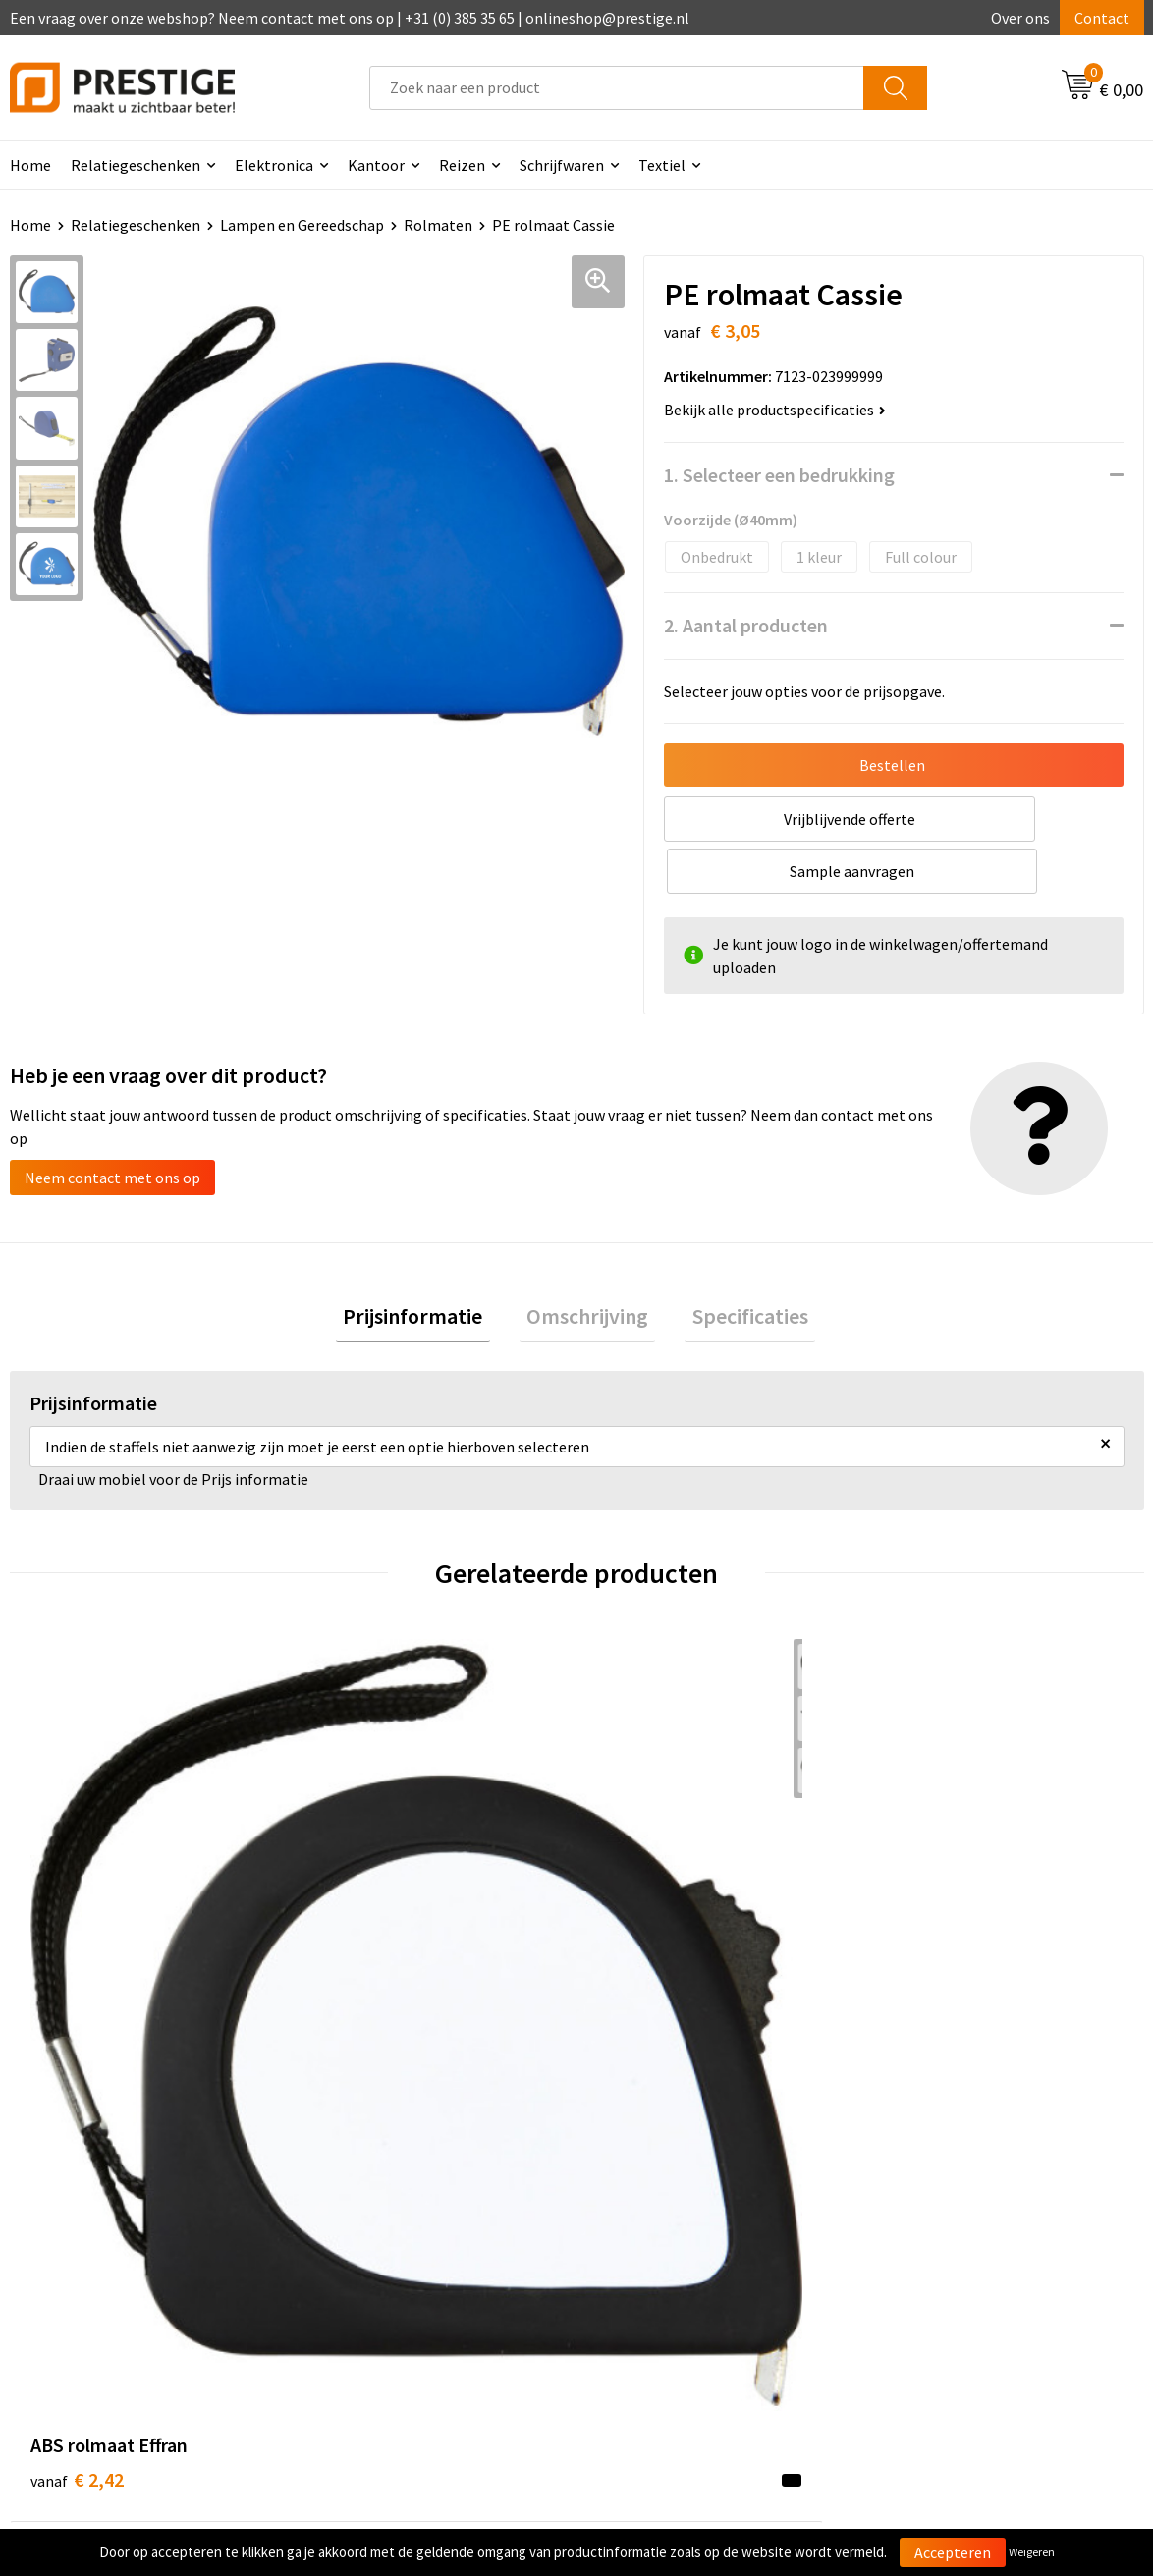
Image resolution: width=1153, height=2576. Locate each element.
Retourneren (644, 2250)
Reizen (462, 165)
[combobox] (616, 88)
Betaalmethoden (659, 2220)
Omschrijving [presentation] (587, 1267)
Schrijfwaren (562, 165)
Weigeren (1032, 2552)
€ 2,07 (360, 1904)
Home (30, 225)
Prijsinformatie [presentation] (427, 1267)
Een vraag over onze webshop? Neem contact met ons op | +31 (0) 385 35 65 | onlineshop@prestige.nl (349, 17)
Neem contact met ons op (112, 1125)
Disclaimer (918, 2280)
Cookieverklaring (939, 2220)
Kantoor (376, 165)
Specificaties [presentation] (736, 1267)
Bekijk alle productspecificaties (775, 409)
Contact (1101, 17)
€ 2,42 (77, 1904)
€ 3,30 (643, 1904)
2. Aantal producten (746, 625)
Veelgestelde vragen (388, 2220)
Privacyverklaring (940, 2250)
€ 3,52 (927, 1904)
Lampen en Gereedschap (302, 225)
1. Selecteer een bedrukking (779, 475)
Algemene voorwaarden (961, 2190)
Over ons (1020, 17)
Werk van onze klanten (396, 2250)
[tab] (427, 1267)
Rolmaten (438, 225)
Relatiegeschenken (135, 165)
